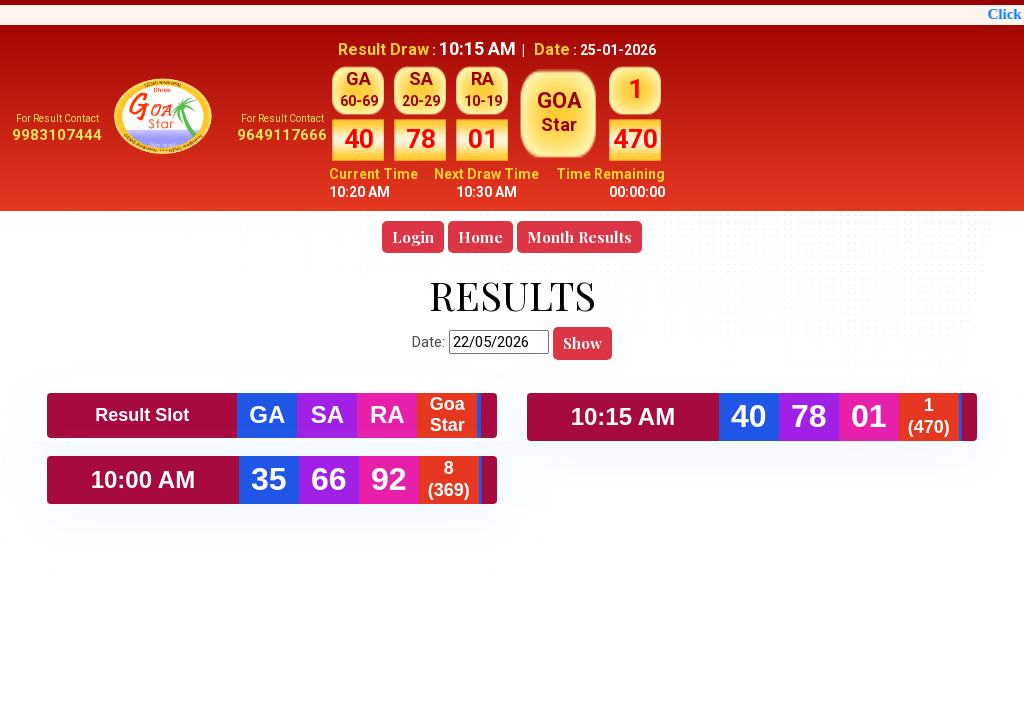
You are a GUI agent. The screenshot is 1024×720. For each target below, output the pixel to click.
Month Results (579, 237)
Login (413, 237)
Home (480, 237)
